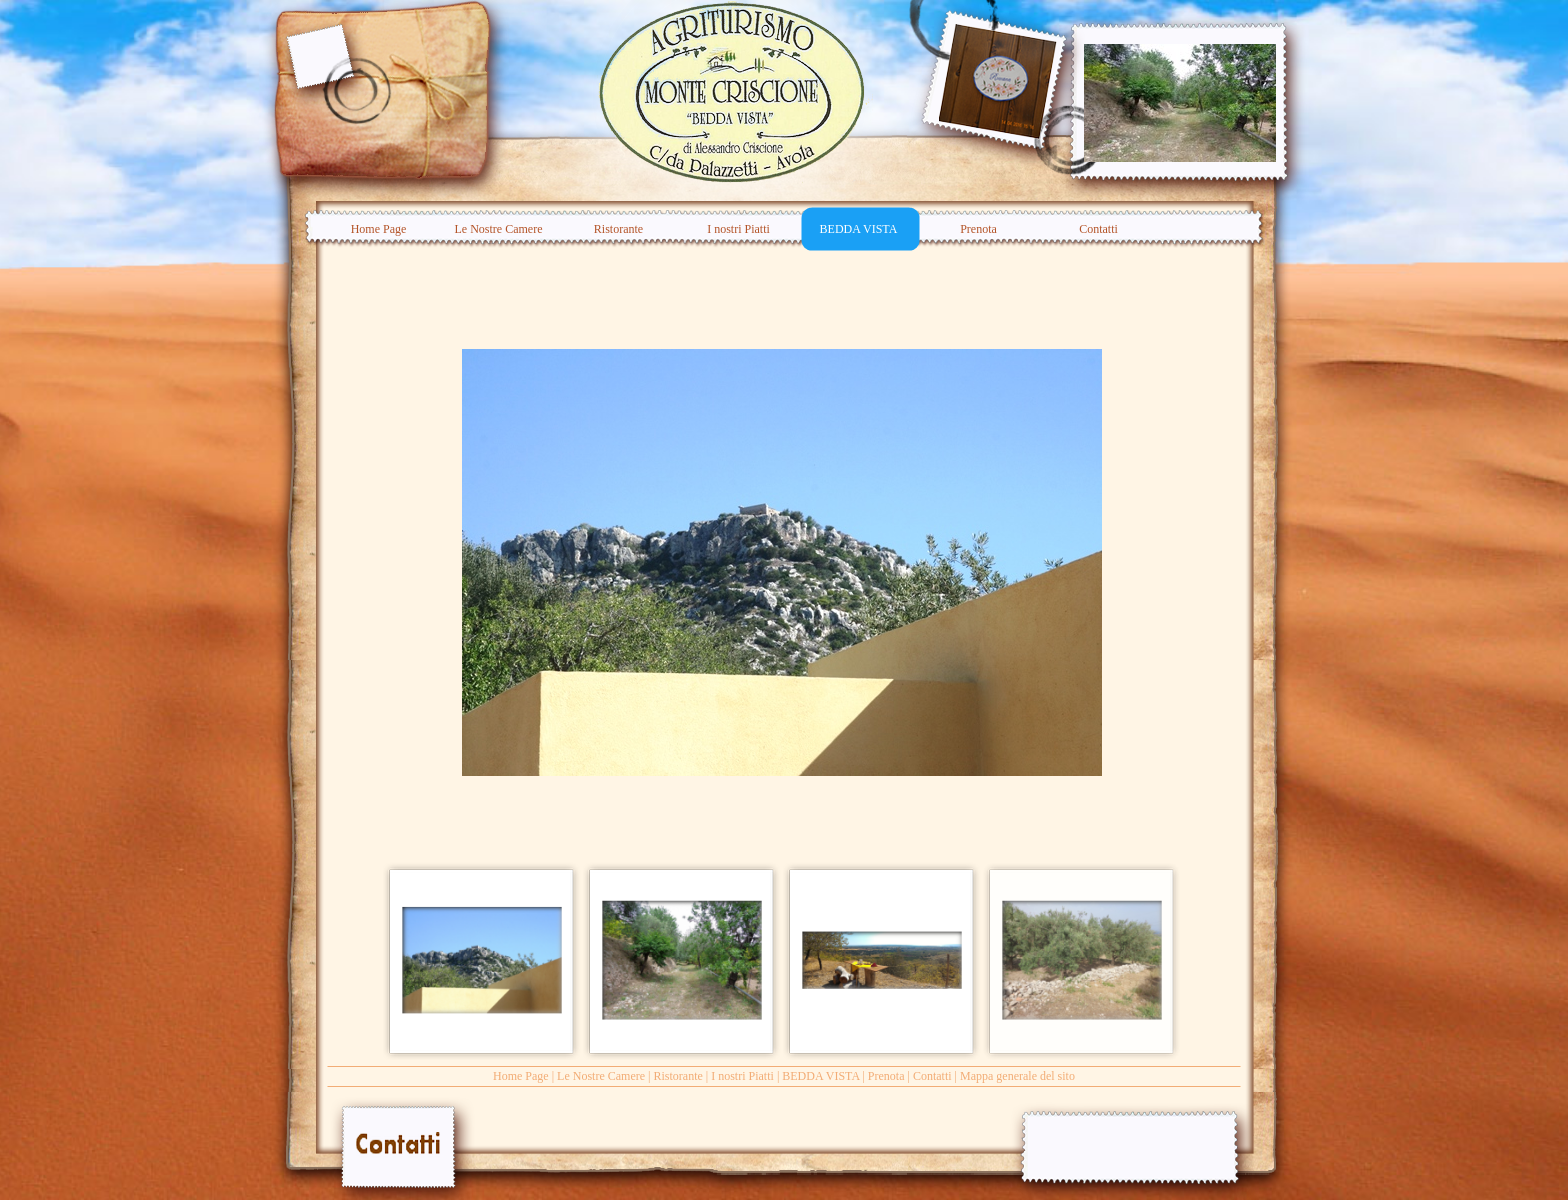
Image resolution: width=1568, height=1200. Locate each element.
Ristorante (677, 1076)
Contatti (932, 1076)
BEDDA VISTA (820, 1076)
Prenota (886, 1076)
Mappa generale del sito (1017, 1076)
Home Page (521, 1076)
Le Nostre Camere (601, 1076)
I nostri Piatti (742, 1076)
